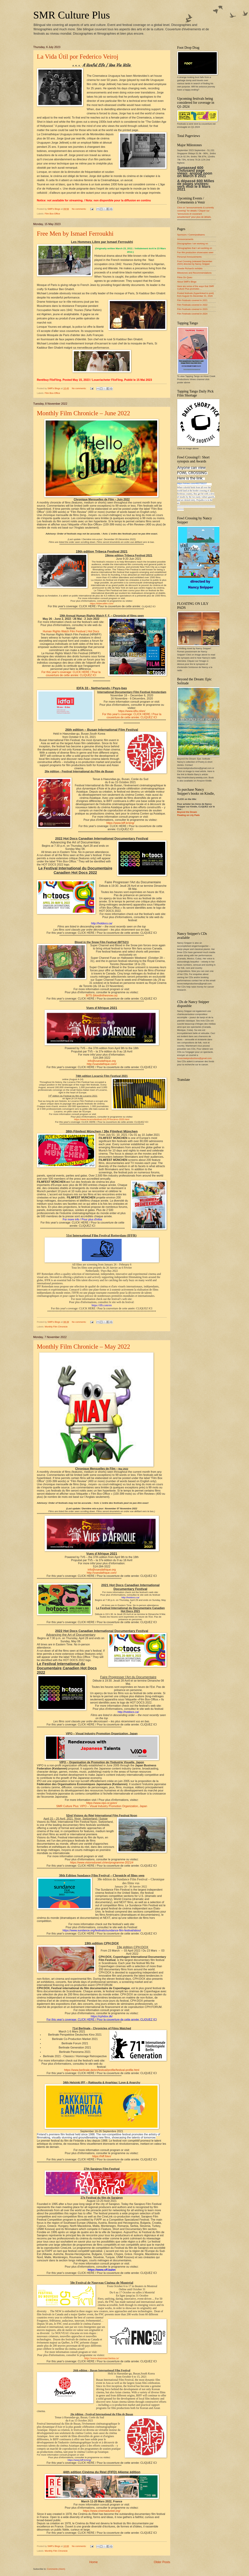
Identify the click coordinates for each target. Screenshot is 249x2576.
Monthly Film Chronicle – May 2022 (83, 1346)
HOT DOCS (48, 864)
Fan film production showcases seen (195, 252)
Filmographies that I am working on (194, 248)
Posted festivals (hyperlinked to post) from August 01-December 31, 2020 (195, 294)
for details (192, 210)
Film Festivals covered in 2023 (192, 309)
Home (93, 2562)
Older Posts (162, 2562)
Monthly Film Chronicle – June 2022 (83, 413)
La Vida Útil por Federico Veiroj (77, 56)
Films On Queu (184, 277)
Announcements (185, 239)
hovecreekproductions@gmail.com (194, 1058)
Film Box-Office (52, 213)
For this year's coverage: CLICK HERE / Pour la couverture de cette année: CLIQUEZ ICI (131, 716)
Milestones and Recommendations (194, 273)
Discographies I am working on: (193, 243)
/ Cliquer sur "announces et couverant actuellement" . (194, 213)
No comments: (79, 209)
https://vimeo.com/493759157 (192, 483)
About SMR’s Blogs (187, 281)
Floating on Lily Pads (188, 815)
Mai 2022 (123, 1469)
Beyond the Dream (187, 812)
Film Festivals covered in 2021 (192, 300)
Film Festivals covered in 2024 (192, 313)
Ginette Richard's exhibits (190, 268)
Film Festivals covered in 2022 (192, 305)
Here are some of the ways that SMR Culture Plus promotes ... (195, 287)
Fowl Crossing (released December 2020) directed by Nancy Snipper (194, 262)
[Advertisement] (196, 874)
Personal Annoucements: (189, 256)
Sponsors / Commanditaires (191, 234)
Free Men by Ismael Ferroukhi (75, 233)
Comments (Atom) (56, 2569)
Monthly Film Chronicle (56, 1326)
